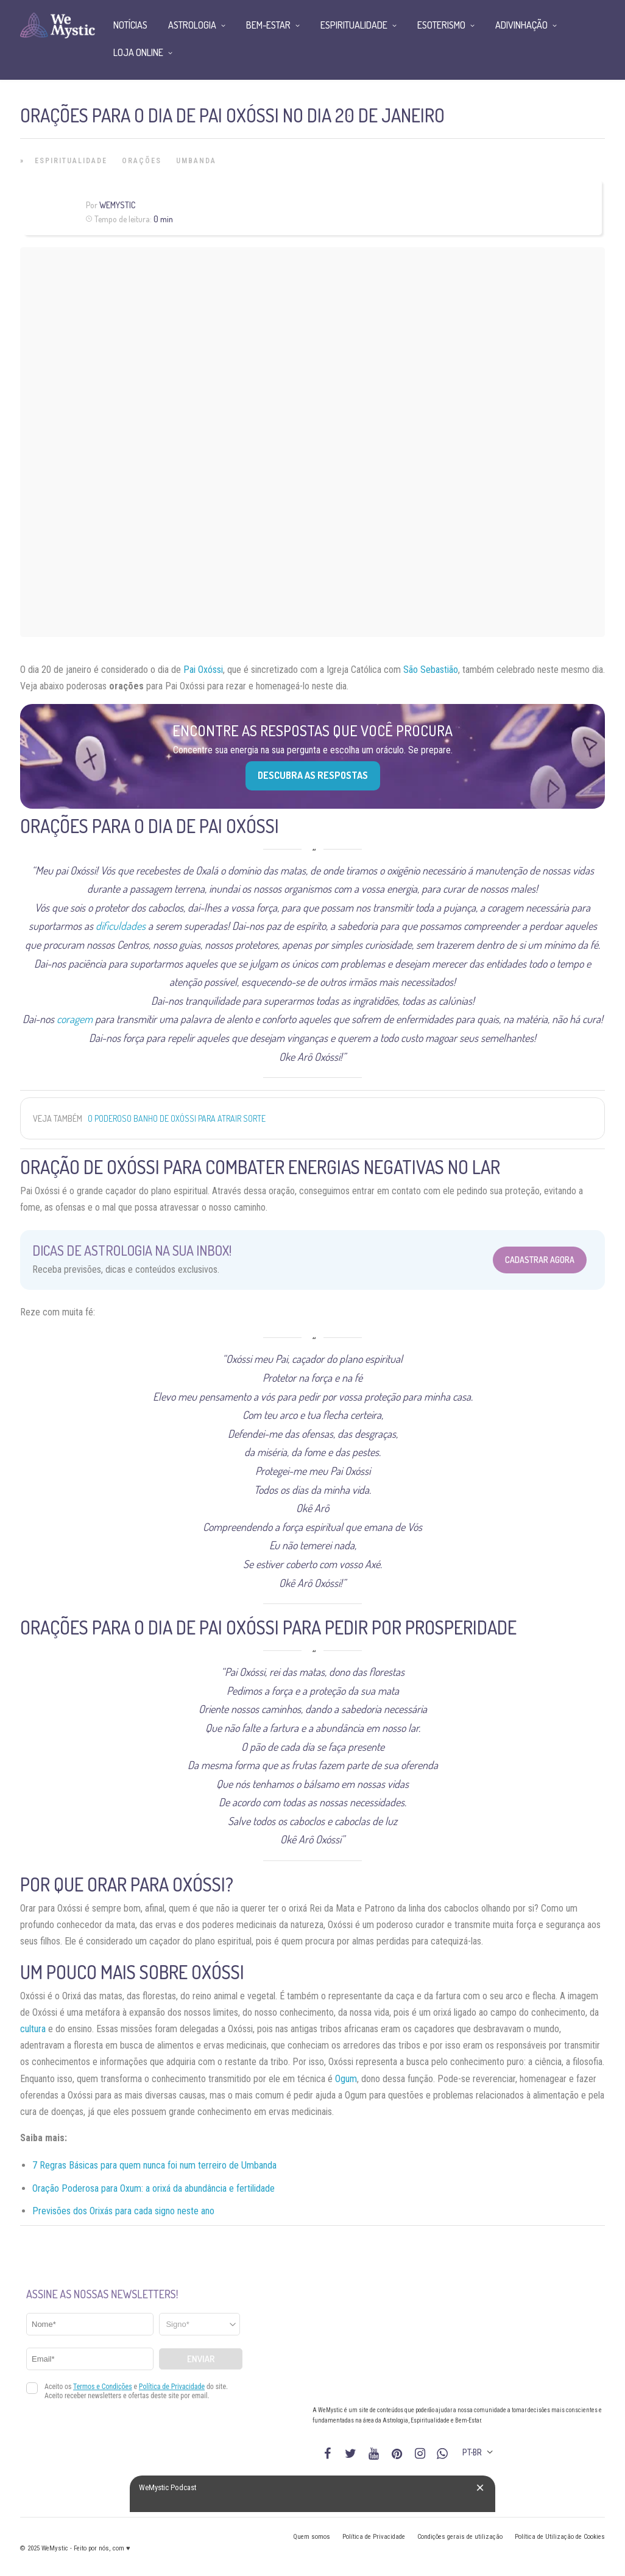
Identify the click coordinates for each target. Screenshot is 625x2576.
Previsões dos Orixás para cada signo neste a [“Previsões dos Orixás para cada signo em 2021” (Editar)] (118, 2211)
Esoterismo (441, 25)
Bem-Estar (268, 25)
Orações (141, 161)
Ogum (346, 2079)
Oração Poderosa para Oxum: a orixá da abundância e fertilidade (153, 2188)
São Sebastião (430, 669)
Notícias (130, 25)
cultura (33, 2029)
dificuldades (121, 925)
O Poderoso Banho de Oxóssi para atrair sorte (177, 1118)
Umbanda (196, 161)
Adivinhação (521, 25)
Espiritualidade (71, 161)
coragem (75, 1019)
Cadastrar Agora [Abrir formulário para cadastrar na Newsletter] (539, 1260)
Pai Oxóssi (203, 669)
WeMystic (117, 205)
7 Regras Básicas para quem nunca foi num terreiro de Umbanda (154, 2165)
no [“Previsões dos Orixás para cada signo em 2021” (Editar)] (209, 2211)
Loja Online (138, 52)
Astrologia (192, 25)
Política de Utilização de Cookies (560, 2537)
